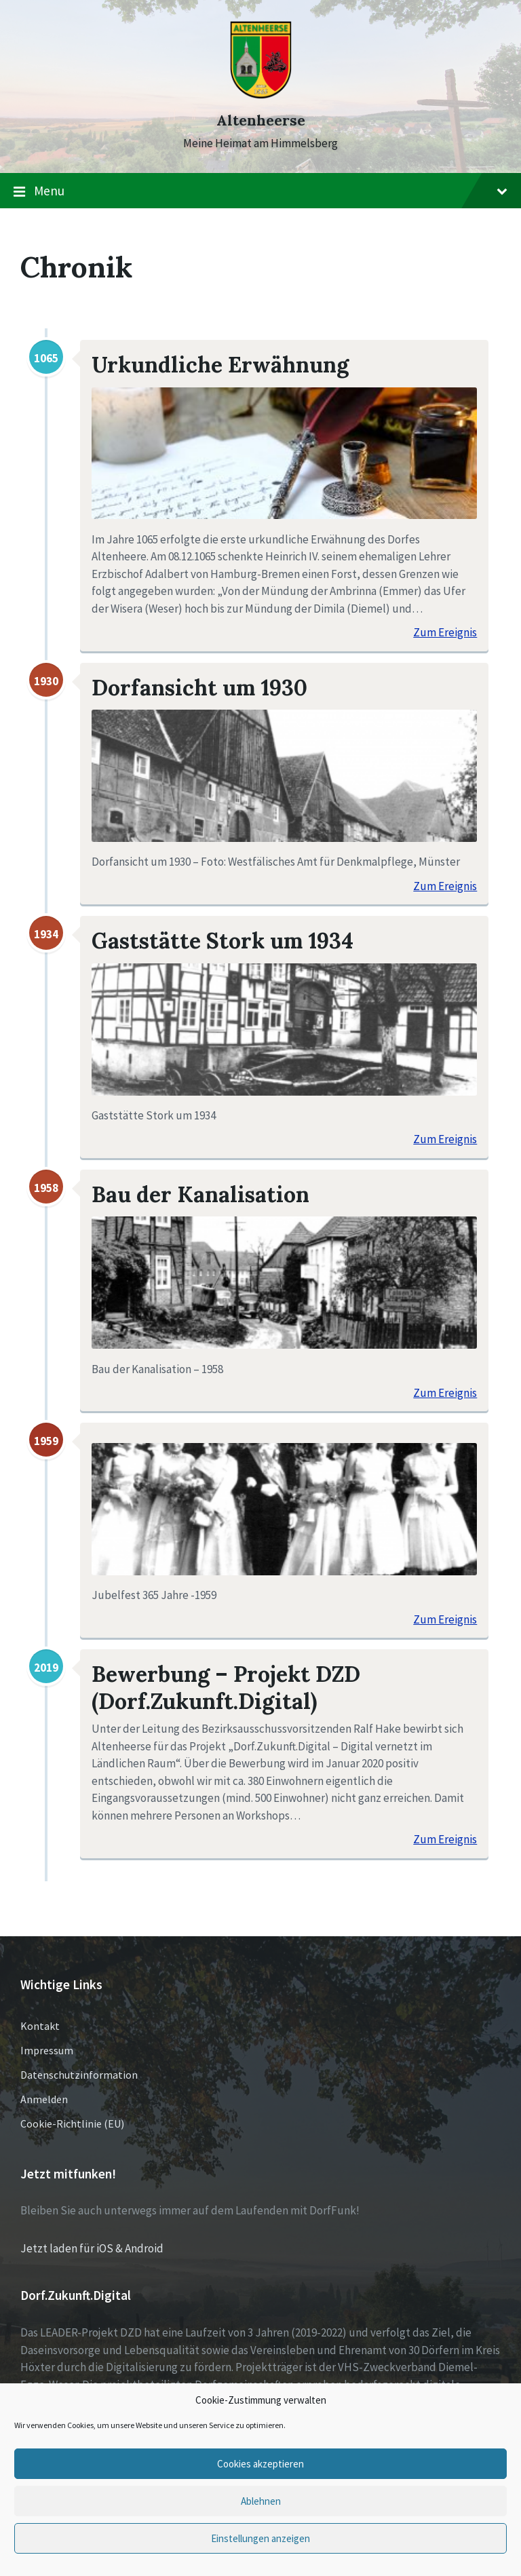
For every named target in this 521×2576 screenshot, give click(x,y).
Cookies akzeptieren (260, 2463)
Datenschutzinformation (79, 2074)
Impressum (46, 2050)
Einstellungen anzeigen (260, 2538)
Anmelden (44, 2099)
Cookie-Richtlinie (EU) (72, 2123)
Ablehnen (261, 2501)
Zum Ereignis (445, 633)
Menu (260, 191)
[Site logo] (261, 96)
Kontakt (40, 2026)
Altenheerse (260, 120)
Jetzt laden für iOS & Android (91, 2248)
